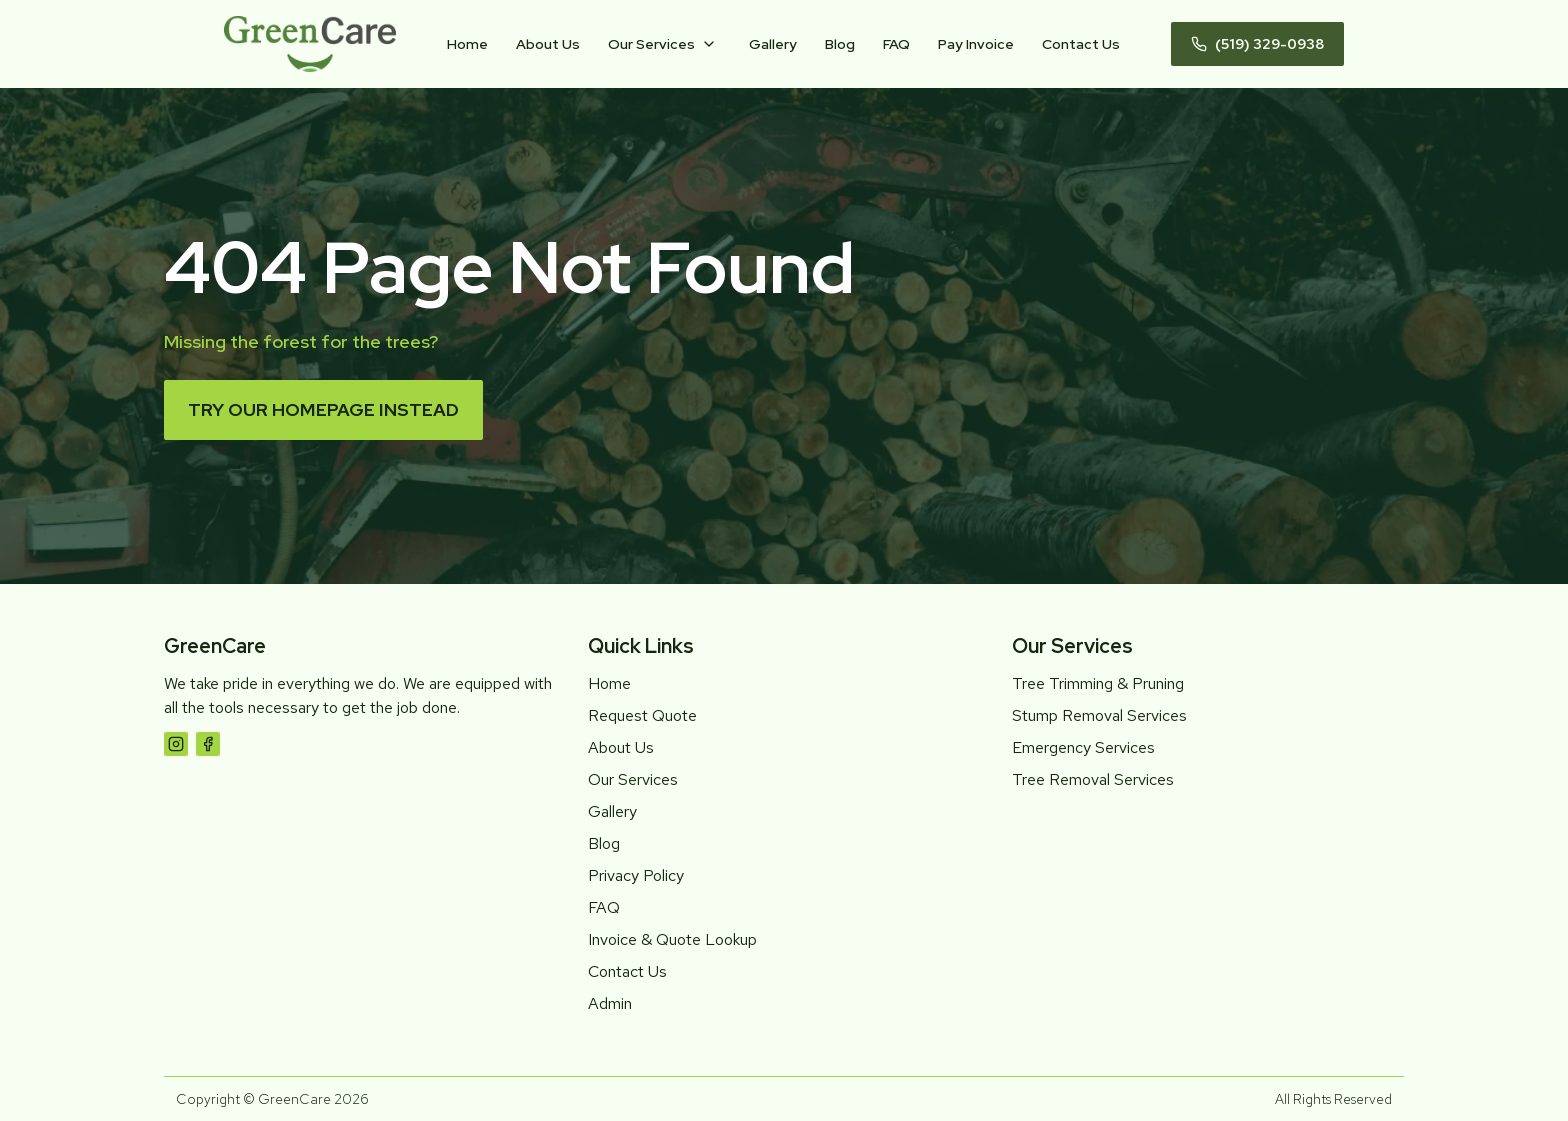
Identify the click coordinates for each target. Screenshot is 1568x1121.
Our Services (651, 44)
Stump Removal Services (1099, 715)
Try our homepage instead (323, 409)
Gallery (773, 44)
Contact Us (1081, 44)
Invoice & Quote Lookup (672, 939)
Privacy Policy (636, 875)
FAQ (896, 44)
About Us (548, 44)
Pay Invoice (976, 44)
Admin (610, 1003)
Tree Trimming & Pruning (1098, 683)
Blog (840, 44)
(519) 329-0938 (1257, 44)
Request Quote (642, 715)
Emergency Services (1083, 747)
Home (467, 44)
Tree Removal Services (1093, 779)
